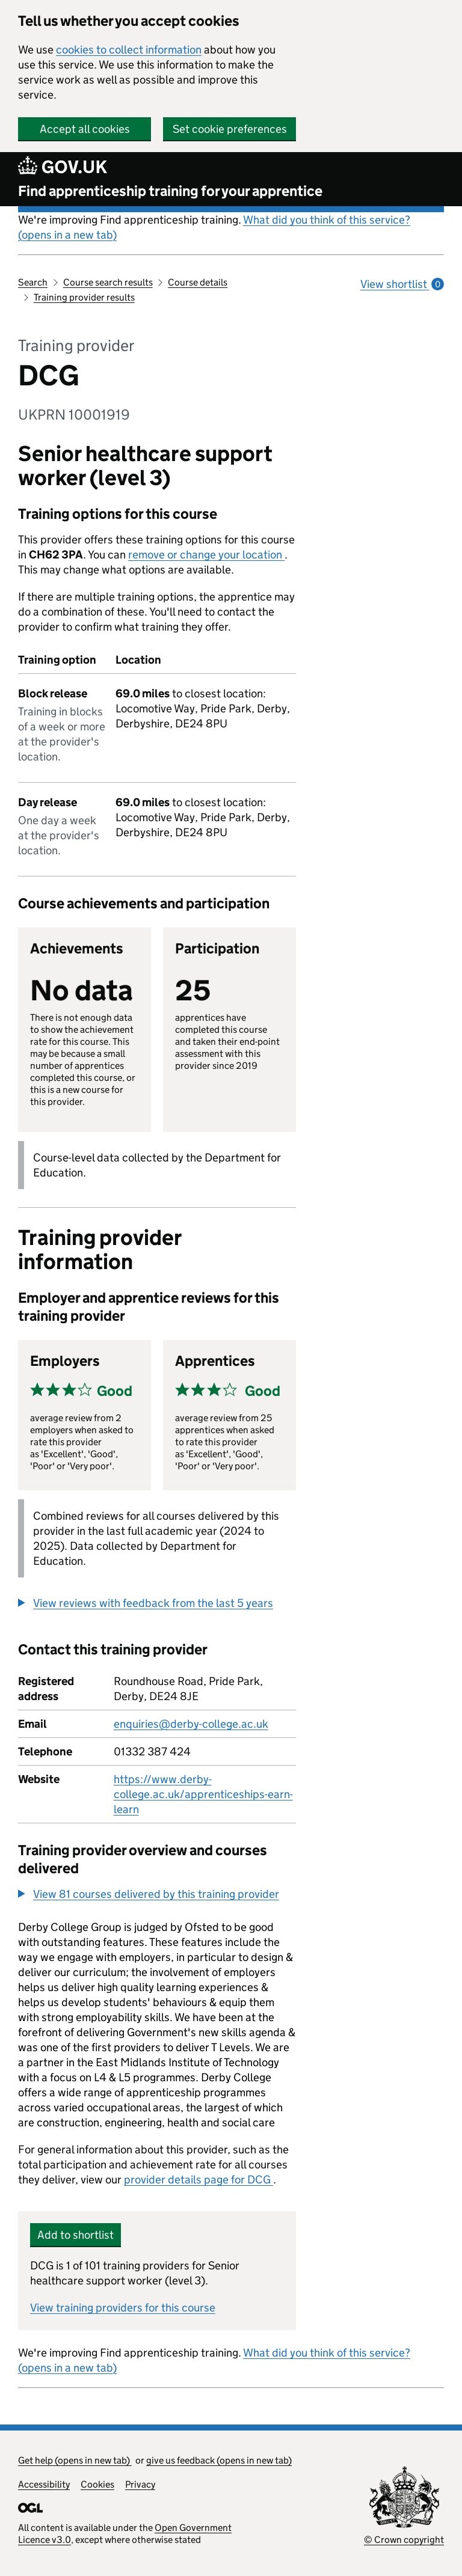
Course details (197, 282)
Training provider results (84, 297)
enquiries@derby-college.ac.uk (191, 1724)
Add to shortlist (75, 2235)
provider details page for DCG (198, 2179)
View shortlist (402, 284)
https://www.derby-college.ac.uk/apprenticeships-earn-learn (203, 1794)
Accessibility (44, 2484)
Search (33, 282)
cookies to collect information (129, 50)
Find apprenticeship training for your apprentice (170, 191)
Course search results (108, 282)
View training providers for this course (122, 2307)
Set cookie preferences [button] (230, 129)
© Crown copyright (404, 2539)
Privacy (140, 2484)
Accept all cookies (85, 129)
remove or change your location (206, 554)
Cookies (97, 2484)
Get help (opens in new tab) (75, 2460)
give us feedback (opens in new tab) (219, 2460)
